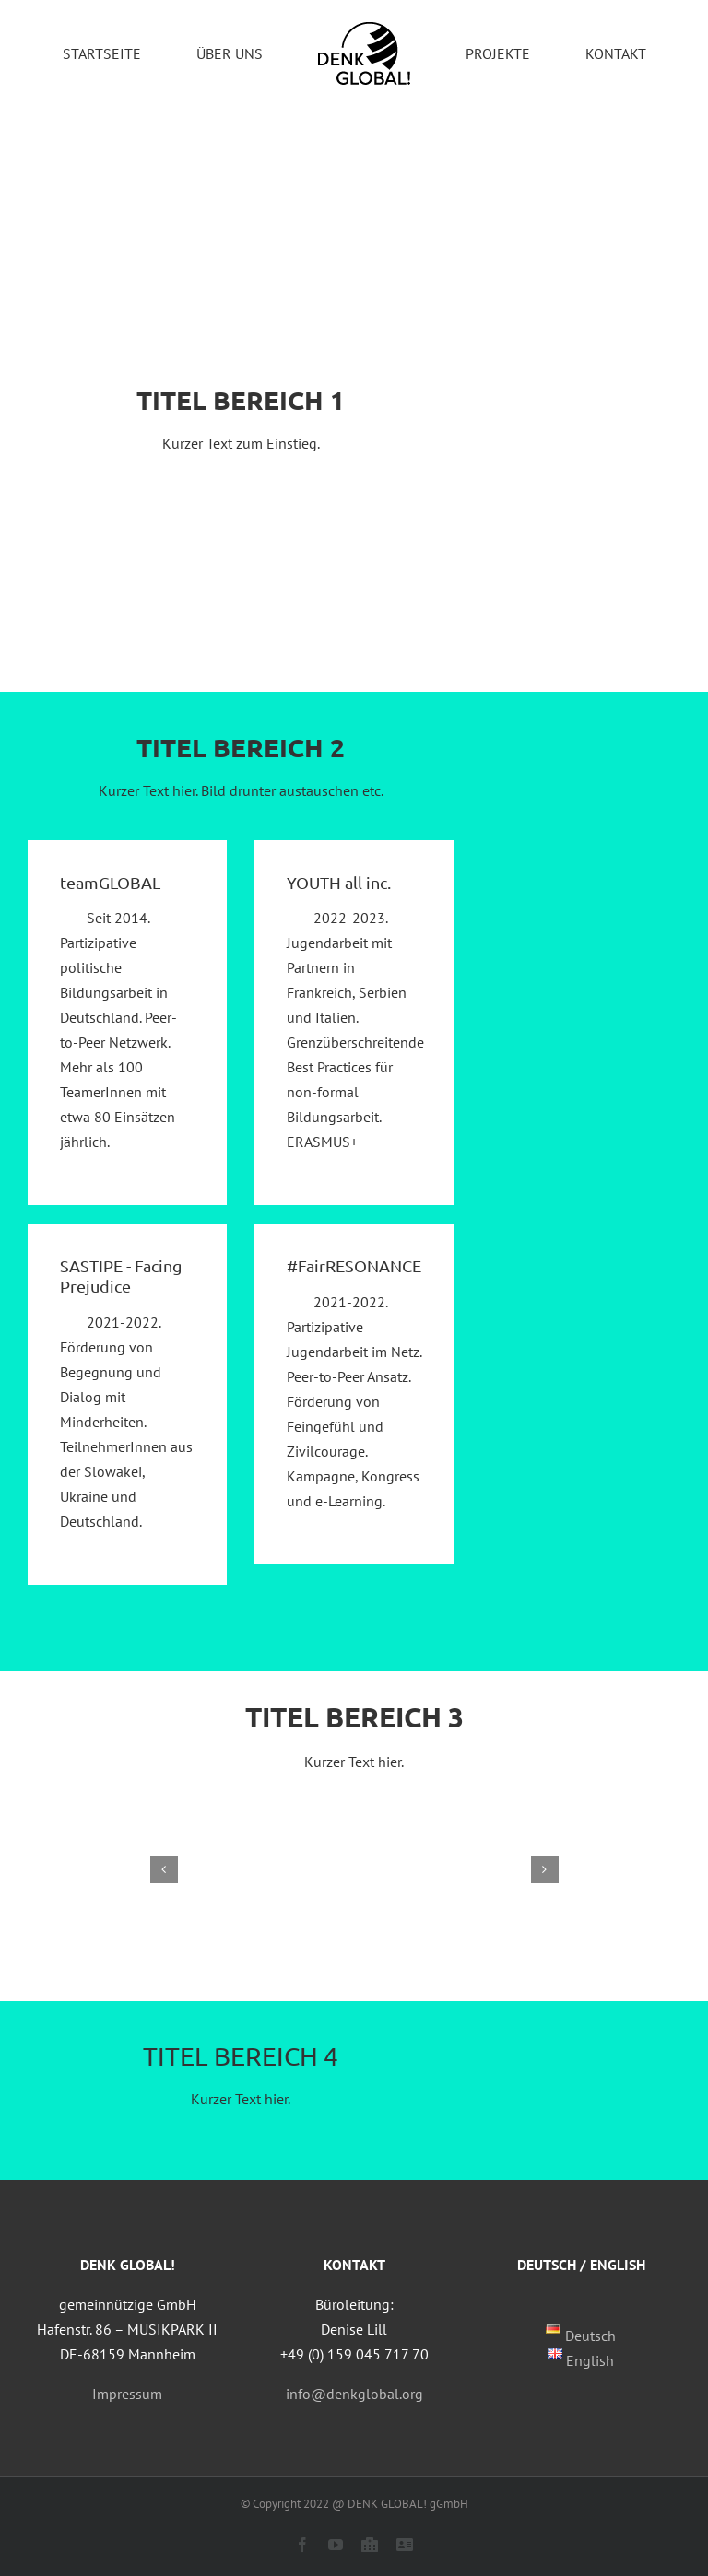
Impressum (127, 2393)
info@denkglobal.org (354, 2393)
